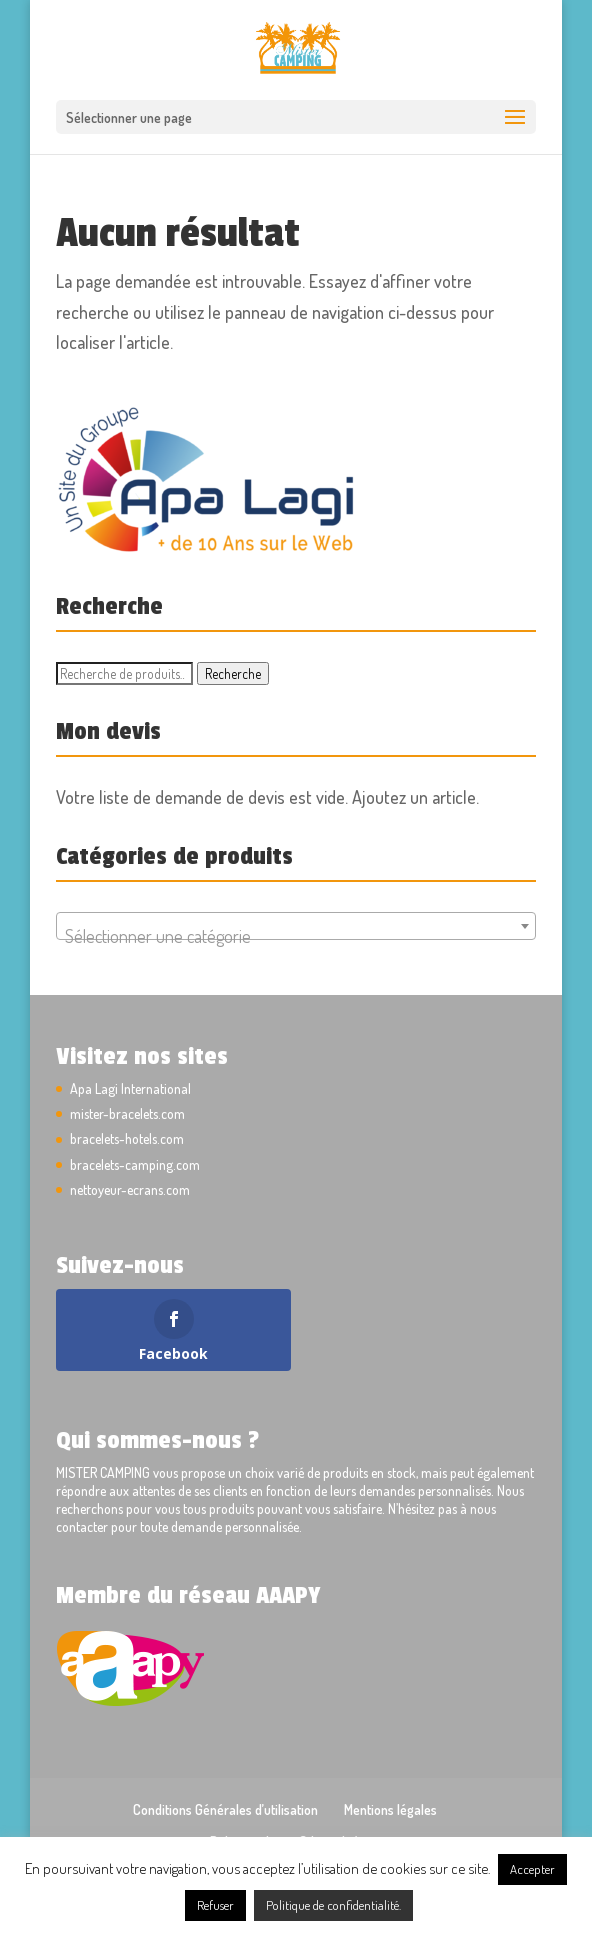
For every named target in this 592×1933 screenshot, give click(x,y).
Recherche (233, 673)
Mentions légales (390, 1809)
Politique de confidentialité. (333, 1905)
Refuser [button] (215, 1905)
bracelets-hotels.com (127, 1138)
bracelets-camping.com (135, 1164)
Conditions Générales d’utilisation (225, 1809)
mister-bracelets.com (127, 1113)
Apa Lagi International (130, 1088)
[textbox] (296, 936)
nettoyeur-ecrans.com (130, 1189)
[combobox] (296, 926)
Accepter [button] (532, 1869)
